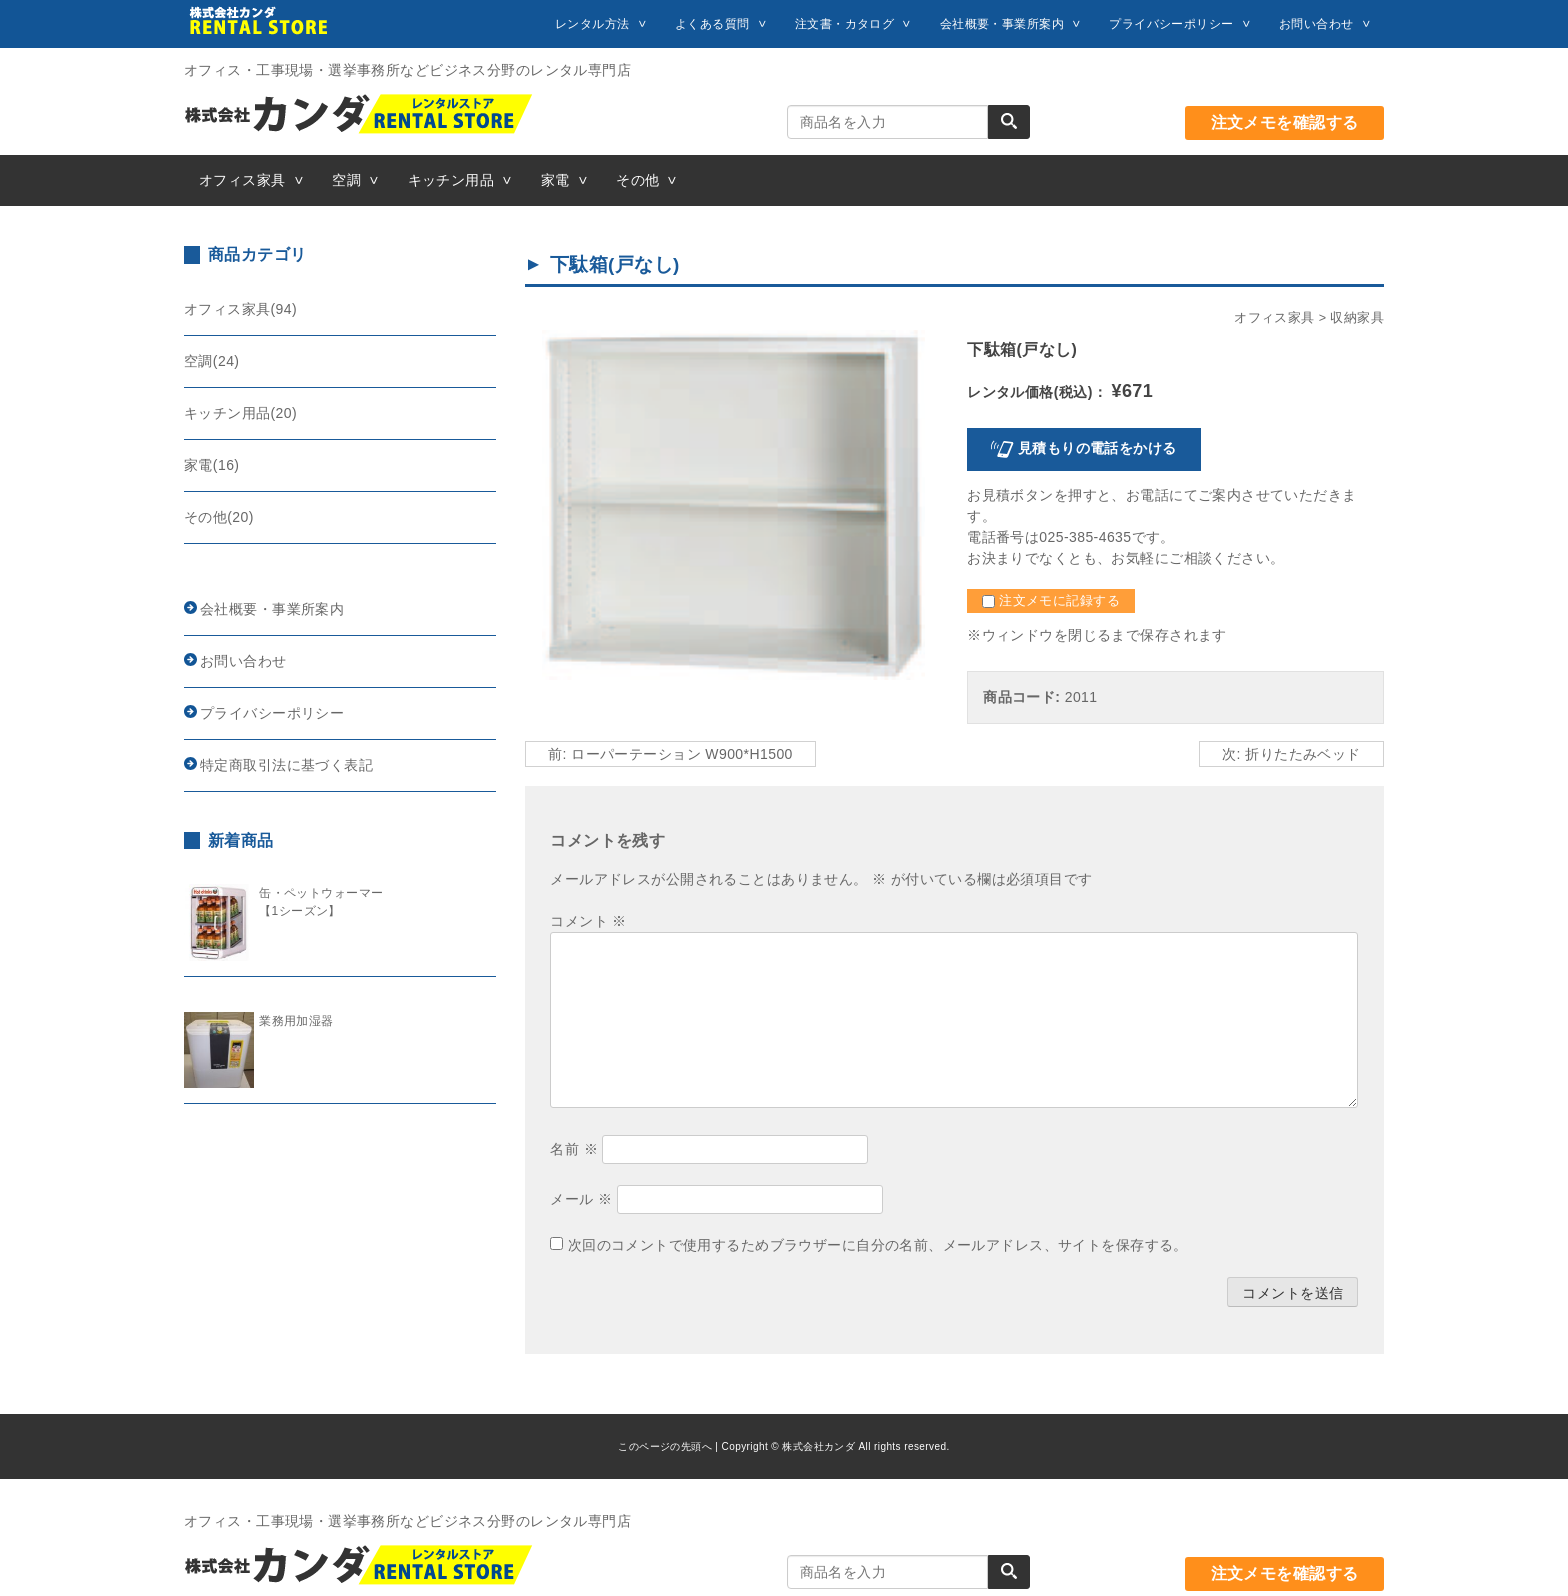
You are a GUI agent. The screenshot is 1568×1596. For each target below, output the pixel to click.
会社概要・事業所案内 (1002, 24)
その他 (637, 180)
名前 (574, 1149)
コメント (588, 921)
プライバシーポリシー (1171, 24)
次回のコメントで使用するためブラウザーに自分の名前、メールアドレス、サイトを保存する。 (878, 1245)
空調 (346, 180)
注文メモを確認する (1285, 122)
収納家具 (1357, 318)
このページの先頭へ (665, 1446)
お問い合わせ (1316, 24)
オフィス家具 (242, 180)
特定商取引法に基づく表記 (286, 765)
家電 (555, 180)
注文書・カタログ (844, 24)
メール (581, 1199)
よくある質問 (712, 24)
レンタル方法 (592, 24)
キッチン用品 (451, 180)
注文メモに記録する (1051, 601)
